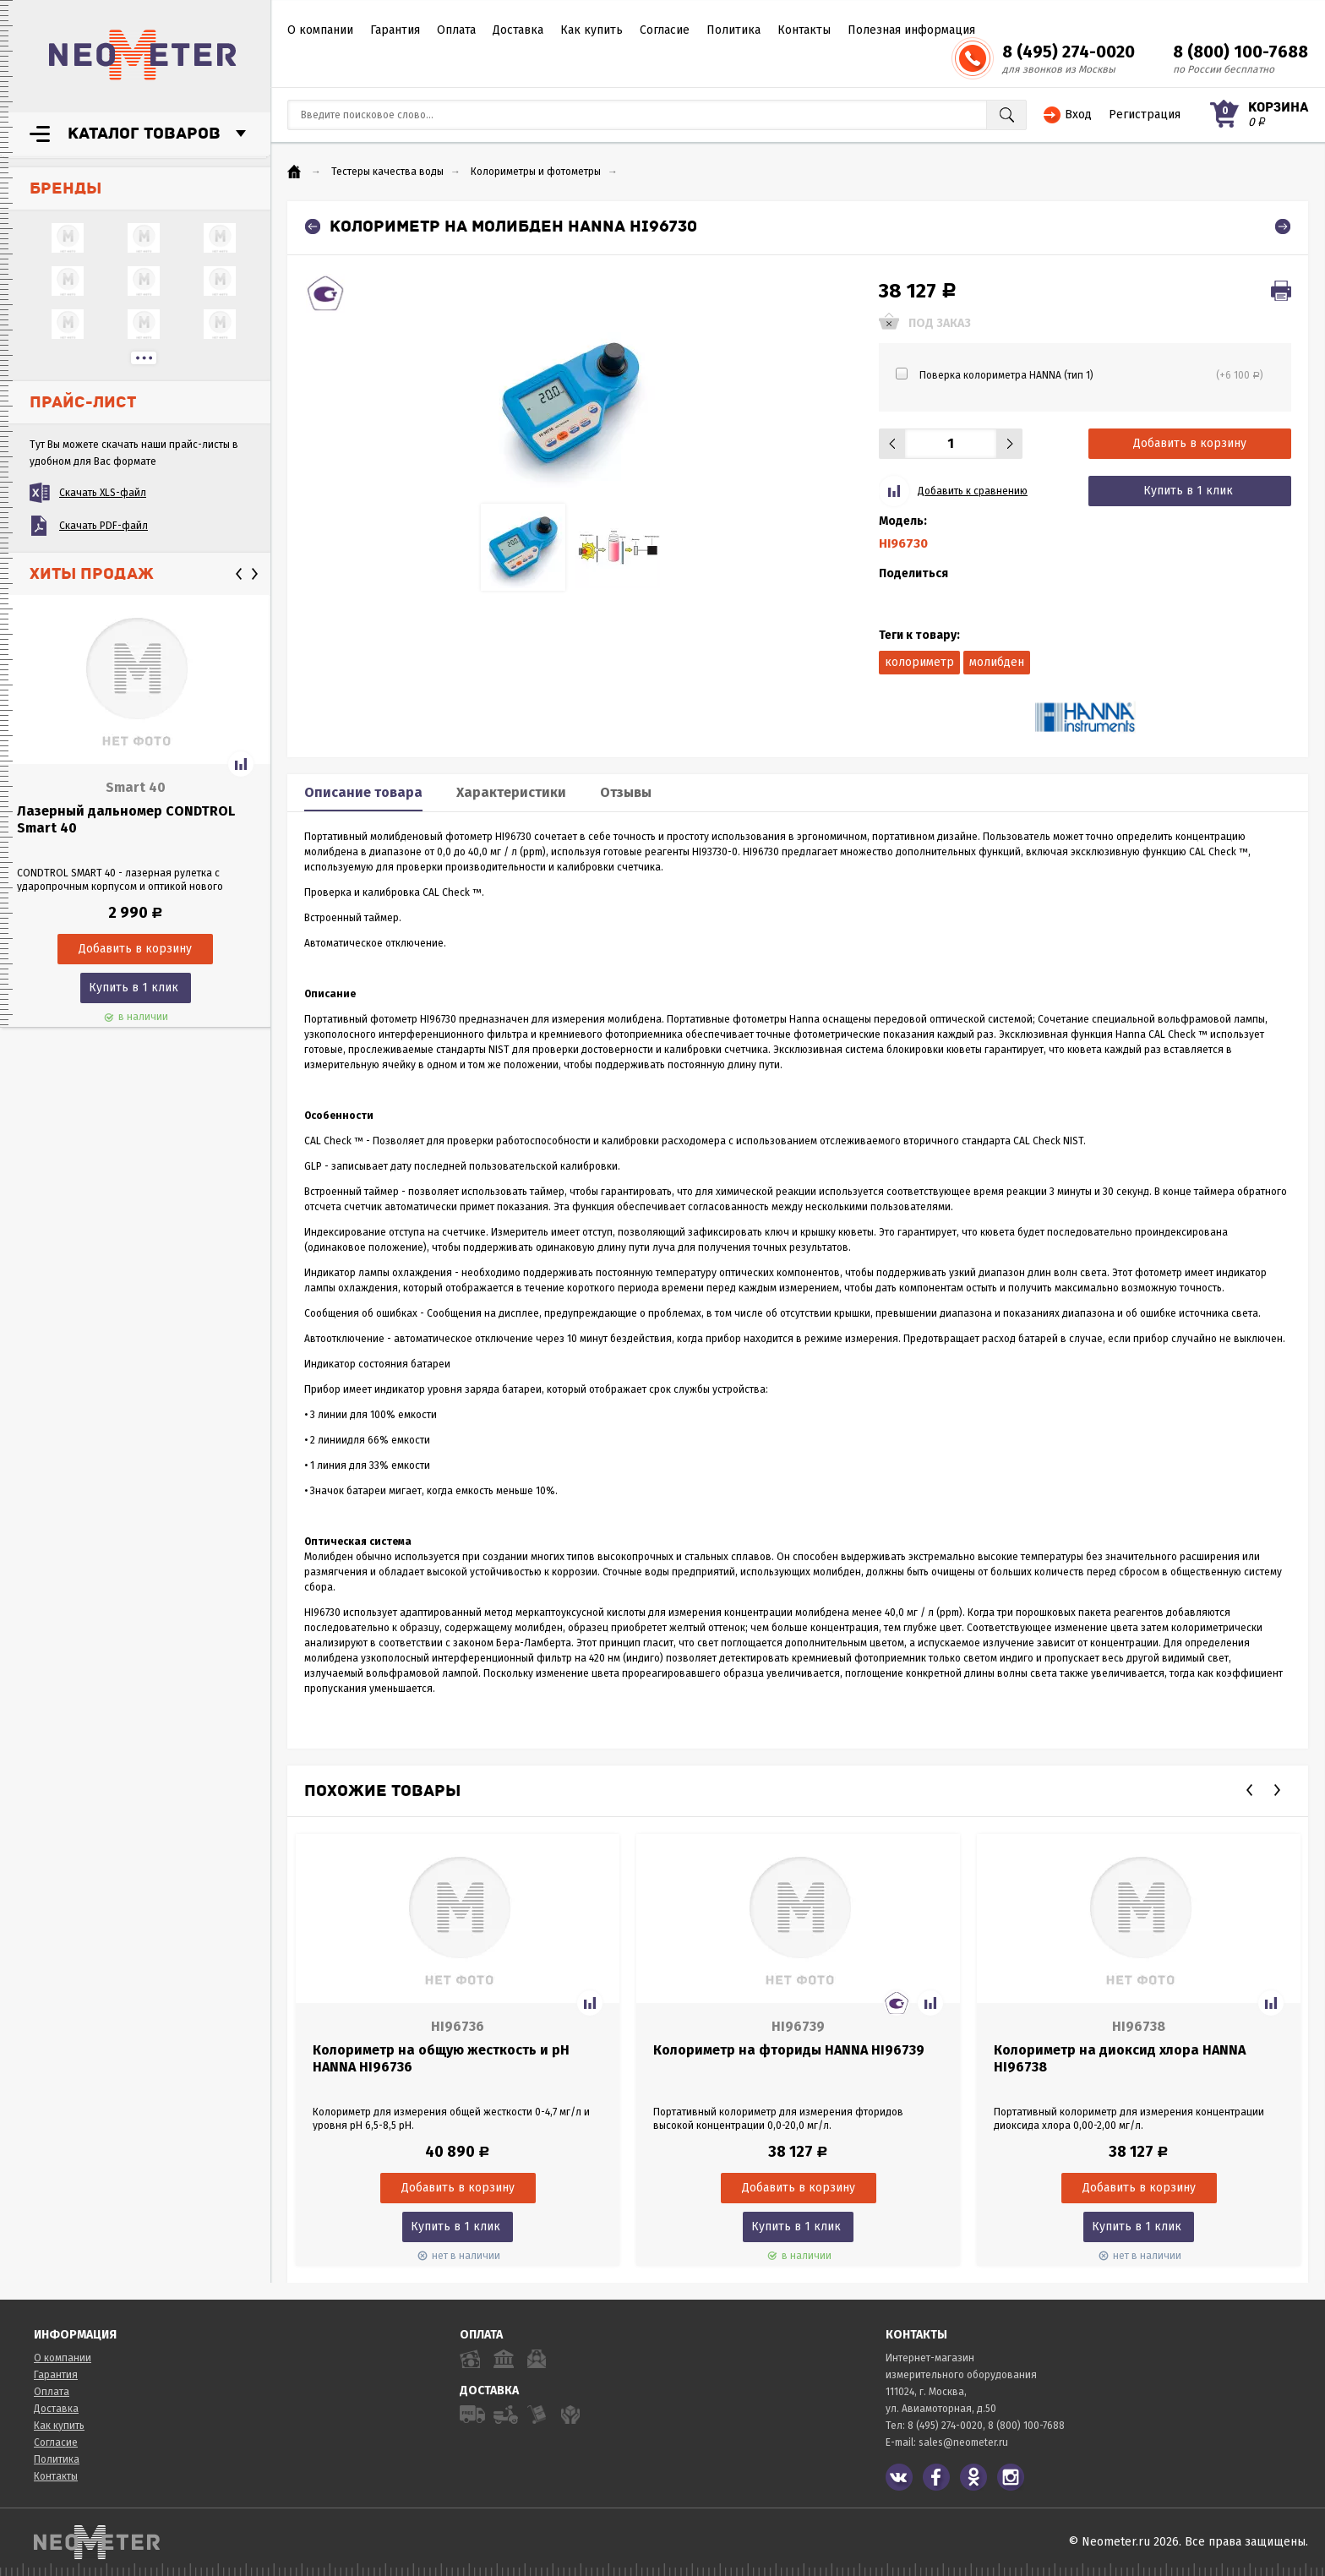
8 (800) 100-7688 (1240, 51)
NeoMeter (143, 55)
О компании (320, 30)
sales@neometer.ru (963, 2442)
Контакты (804, 30)
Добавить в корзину (1189, 443)
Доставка (518, 30)
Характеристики (511, 792)
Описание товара (363, 792)
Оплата (456, 30)
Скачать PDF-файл (103, 526)
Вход (1078, 114)
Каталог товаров (144, 133)
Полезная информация (911, 30)
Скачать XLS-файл (102, 493)
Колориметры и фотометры (536, 171)
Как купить (591, 30)
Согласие (665, 30)
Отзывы (626, 792)
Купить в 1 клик (133, 987)
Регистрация (1145, 114)
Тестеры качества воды (387, 171)
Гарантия (395, 30)
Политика (733, 30)
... (143, 358)
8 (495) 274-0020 (1068, 51)
